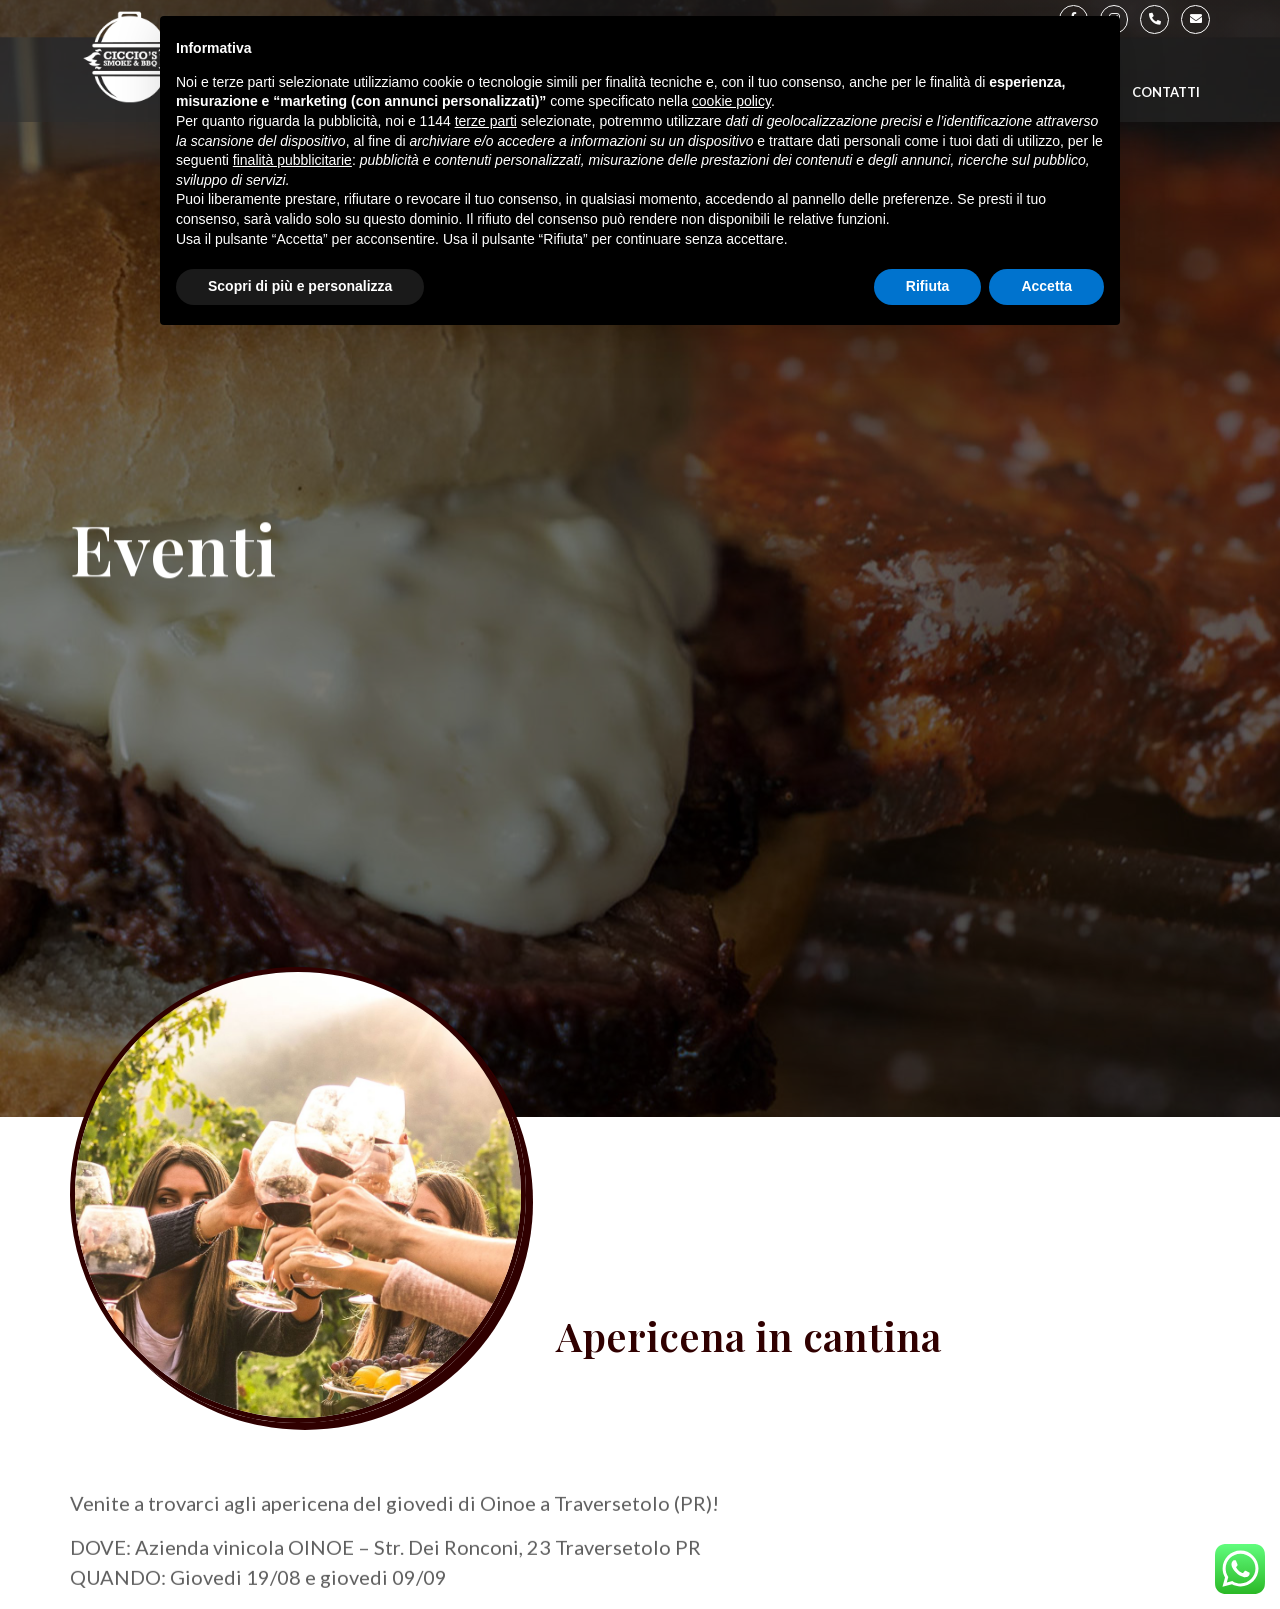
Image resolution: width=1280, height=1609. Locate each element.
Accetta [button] (1046, 286)
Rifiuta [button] (928, 286)
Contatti (1166, 92)
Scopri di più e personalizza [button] (300, 286)
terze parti (486, 121)
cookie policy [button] (731, 101)
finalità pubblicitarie (292, 160)
